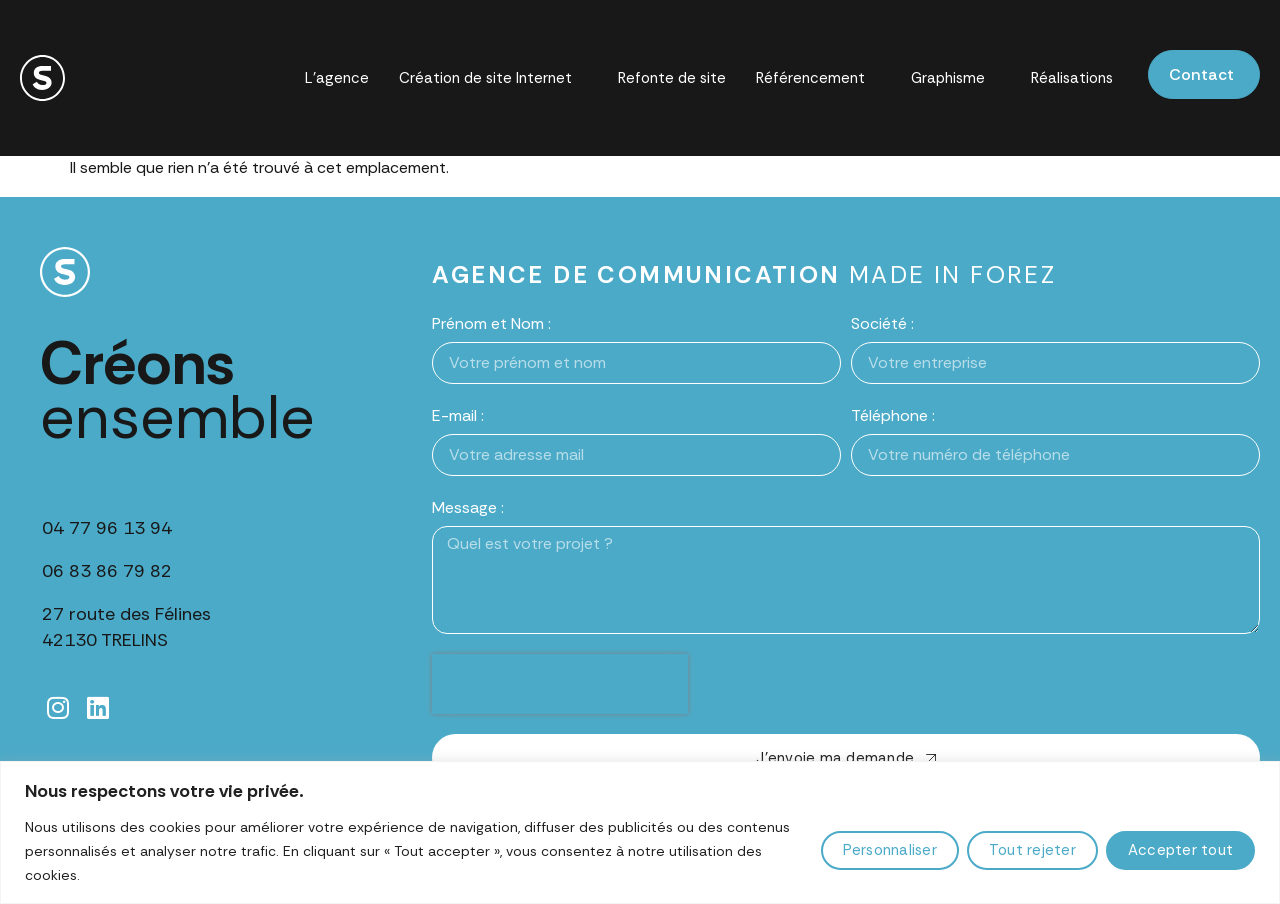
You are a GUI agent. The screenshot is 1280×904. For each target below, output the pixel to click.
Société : (882, 323)
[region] (640, 832)
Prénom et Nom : (491, 323)
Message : (468, 507)
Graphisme (956, 79)
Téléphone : (893, 415)
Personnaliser (890, 850)
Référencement (819, 79)
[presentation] (560, 684)
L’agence (337, 78)
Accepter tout (1180, 850)
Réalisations (1072, 78)
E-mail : (458, 415)
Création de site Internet (494, 79)
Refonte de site (672, 78)
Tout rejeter (1032, 850)
